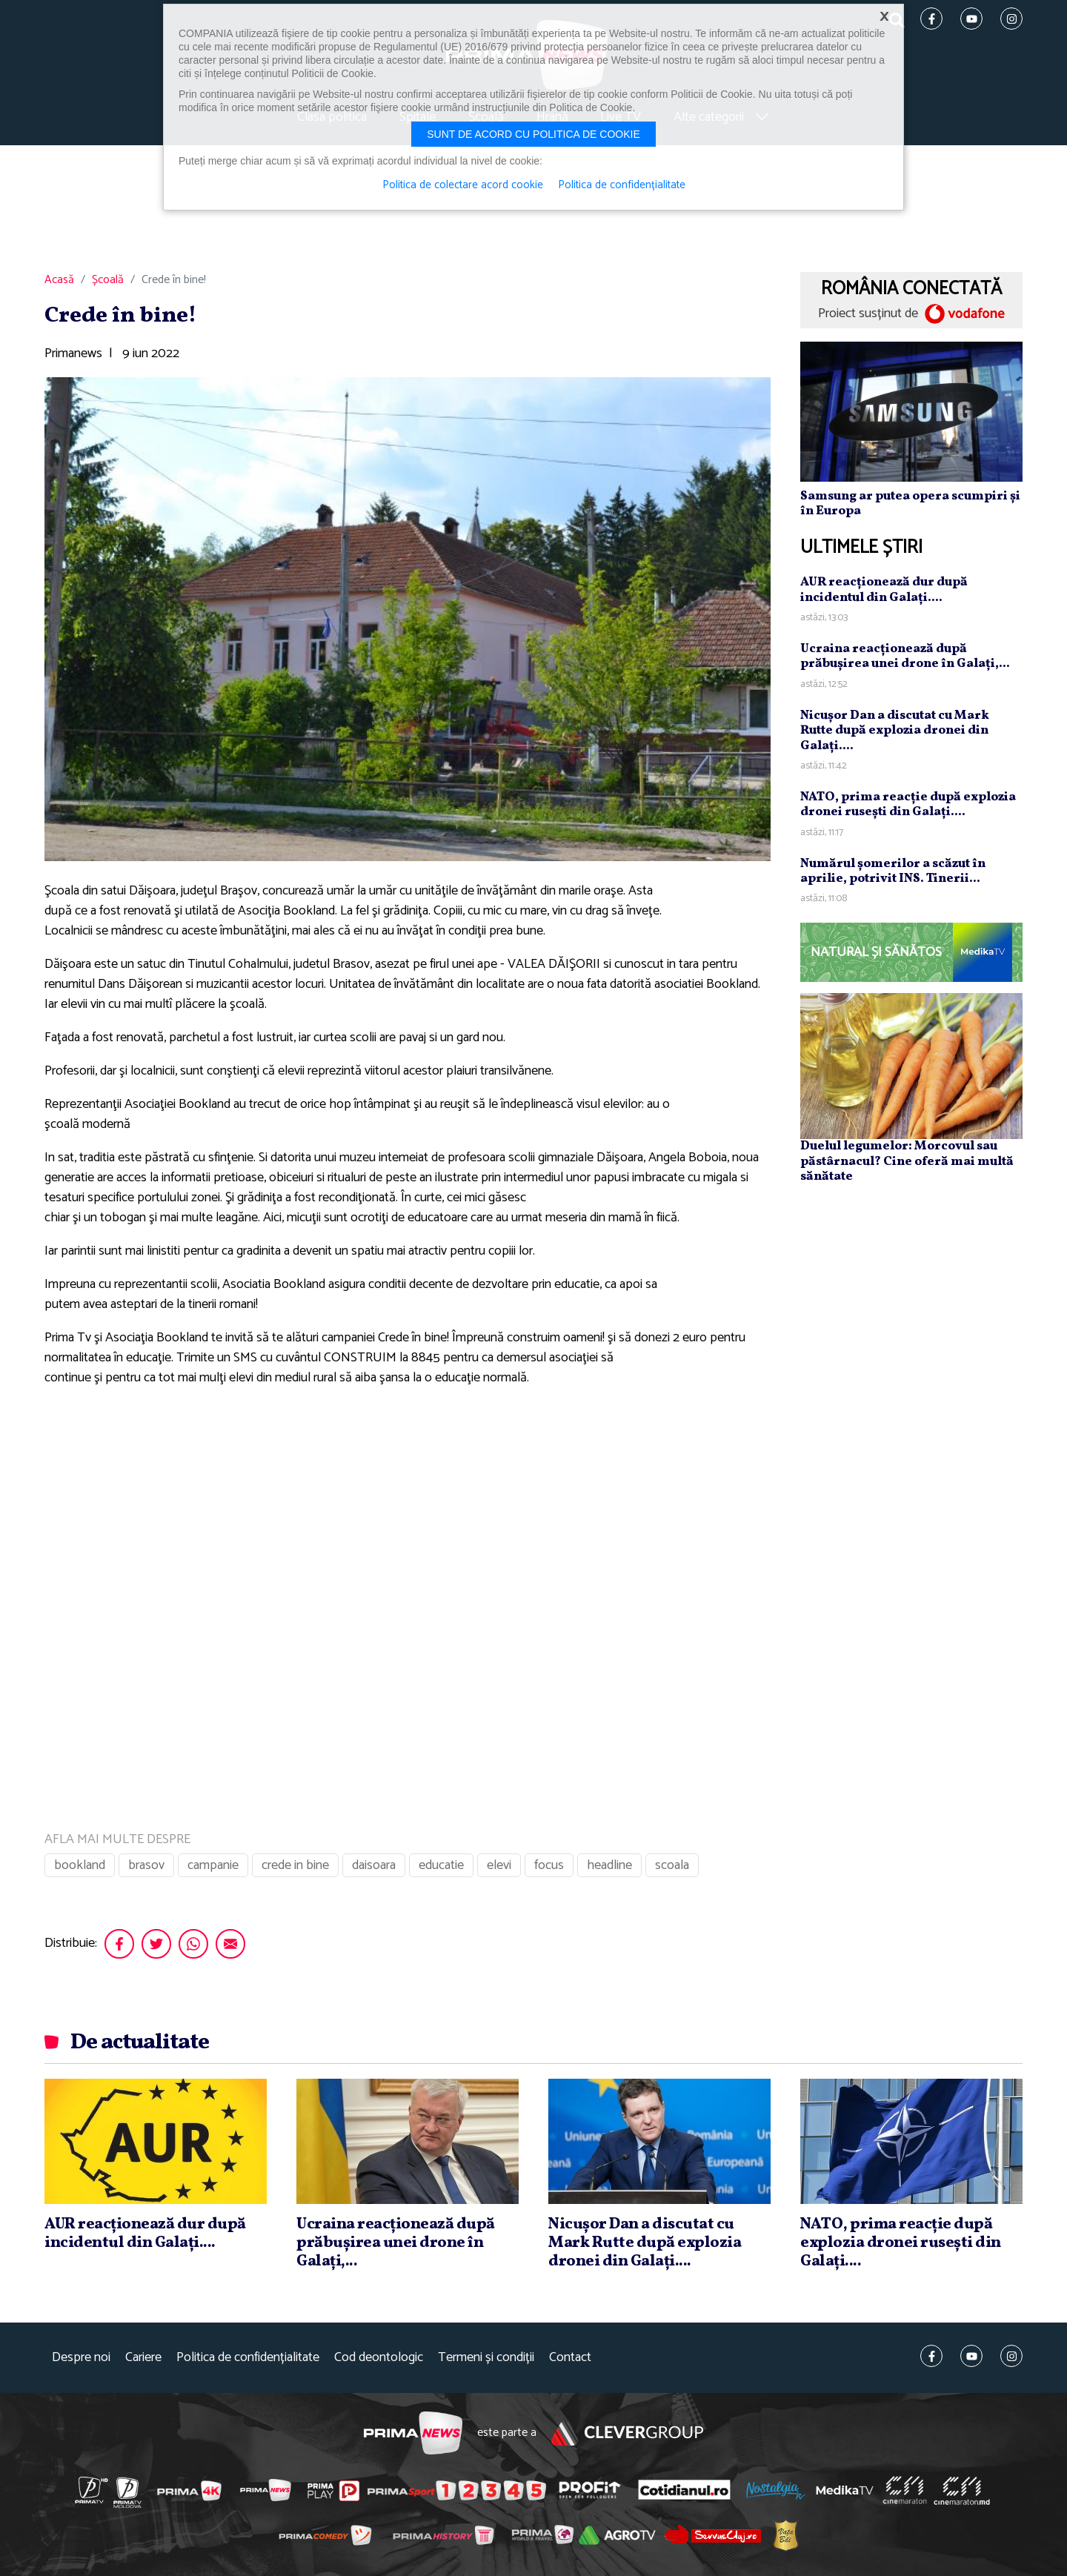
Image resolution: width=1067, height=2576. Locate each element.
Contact (570, 2358)
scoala (672, 1865)
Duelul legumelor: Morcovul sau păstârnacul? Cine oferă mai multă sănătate (907, 1161)
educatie (441, 1865)
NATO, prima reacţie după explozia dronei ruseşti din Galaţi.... (908, 804)
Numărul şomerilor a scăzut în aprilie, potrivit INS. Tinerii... (892, 871)
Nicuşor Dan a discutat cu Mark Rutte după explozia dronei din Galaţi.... (894, 730)
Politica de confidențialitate (247, 2358)
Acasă (59, 280)
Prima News (413, 2433)
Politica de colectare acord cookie (462, 185)
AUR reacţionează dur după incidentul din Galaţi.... (884, 589)
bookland (79, 1865)
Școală (108, 280)
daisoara (374, 1865)
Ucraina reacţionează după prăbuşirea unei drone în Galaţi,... (905, 656)
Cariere (143, 2358)
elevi (499, 1865)
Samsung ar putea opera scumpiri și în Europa (910, 503)
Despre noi (81, 2358)
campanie (213, 1865)
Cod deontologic (378, 2358)
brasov (146, 1865)
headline (609, 1865)
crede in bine (295, 1865)
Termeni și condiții (486, 2358)
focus (549, 1865)
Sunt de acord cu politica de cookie (533, 134)
